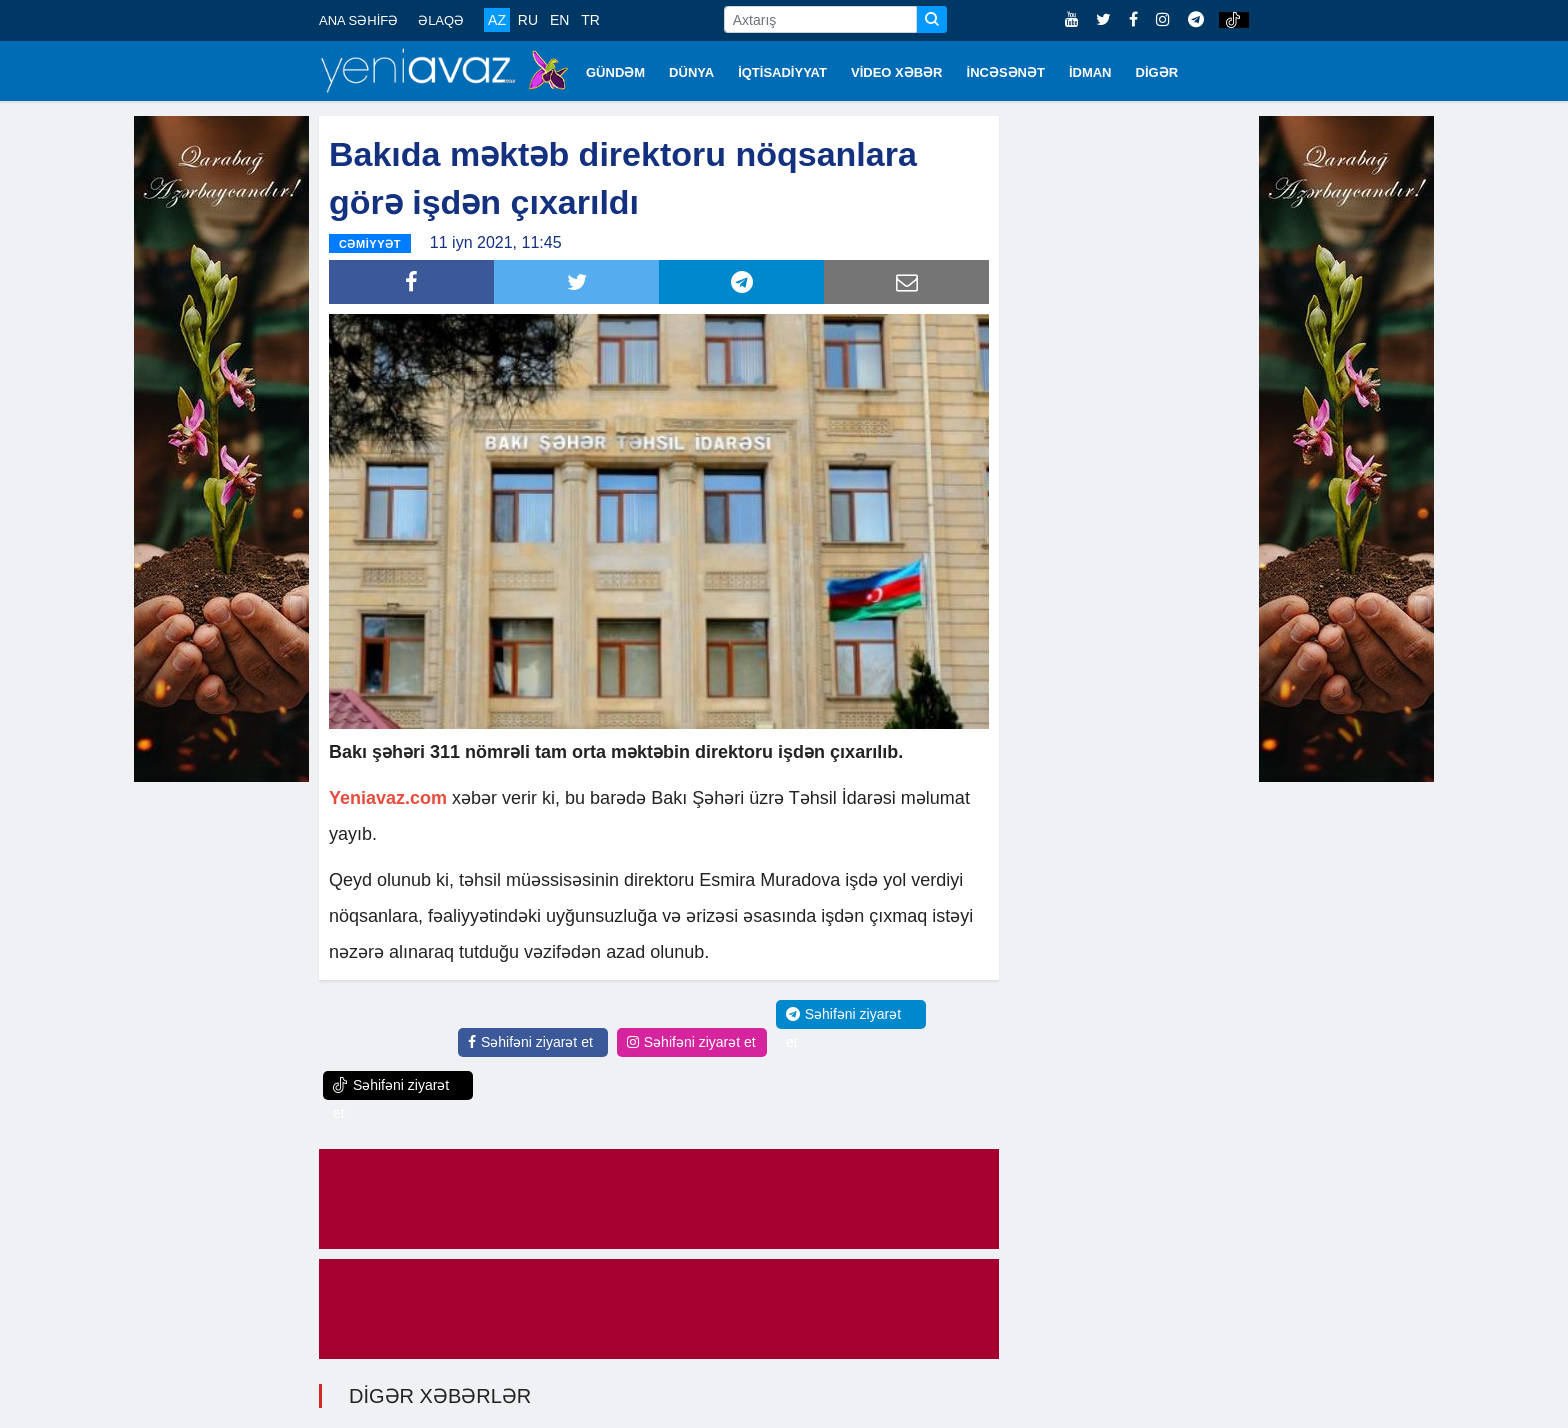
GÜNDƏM (615, 72)
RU (528, 20)
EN (559, 20)
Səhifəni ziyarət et (530, 1042)
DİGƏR (1157, 72)
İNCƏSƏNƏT (1006, 72)
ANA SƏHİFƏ (358, 20)
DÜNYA (691, 72)
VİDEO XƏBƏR (897, 72)
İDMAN (1090, 72)
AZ (497, 20)
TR (590, 20)
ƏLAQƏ (441, 20)
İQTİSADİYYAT (782, 72)
